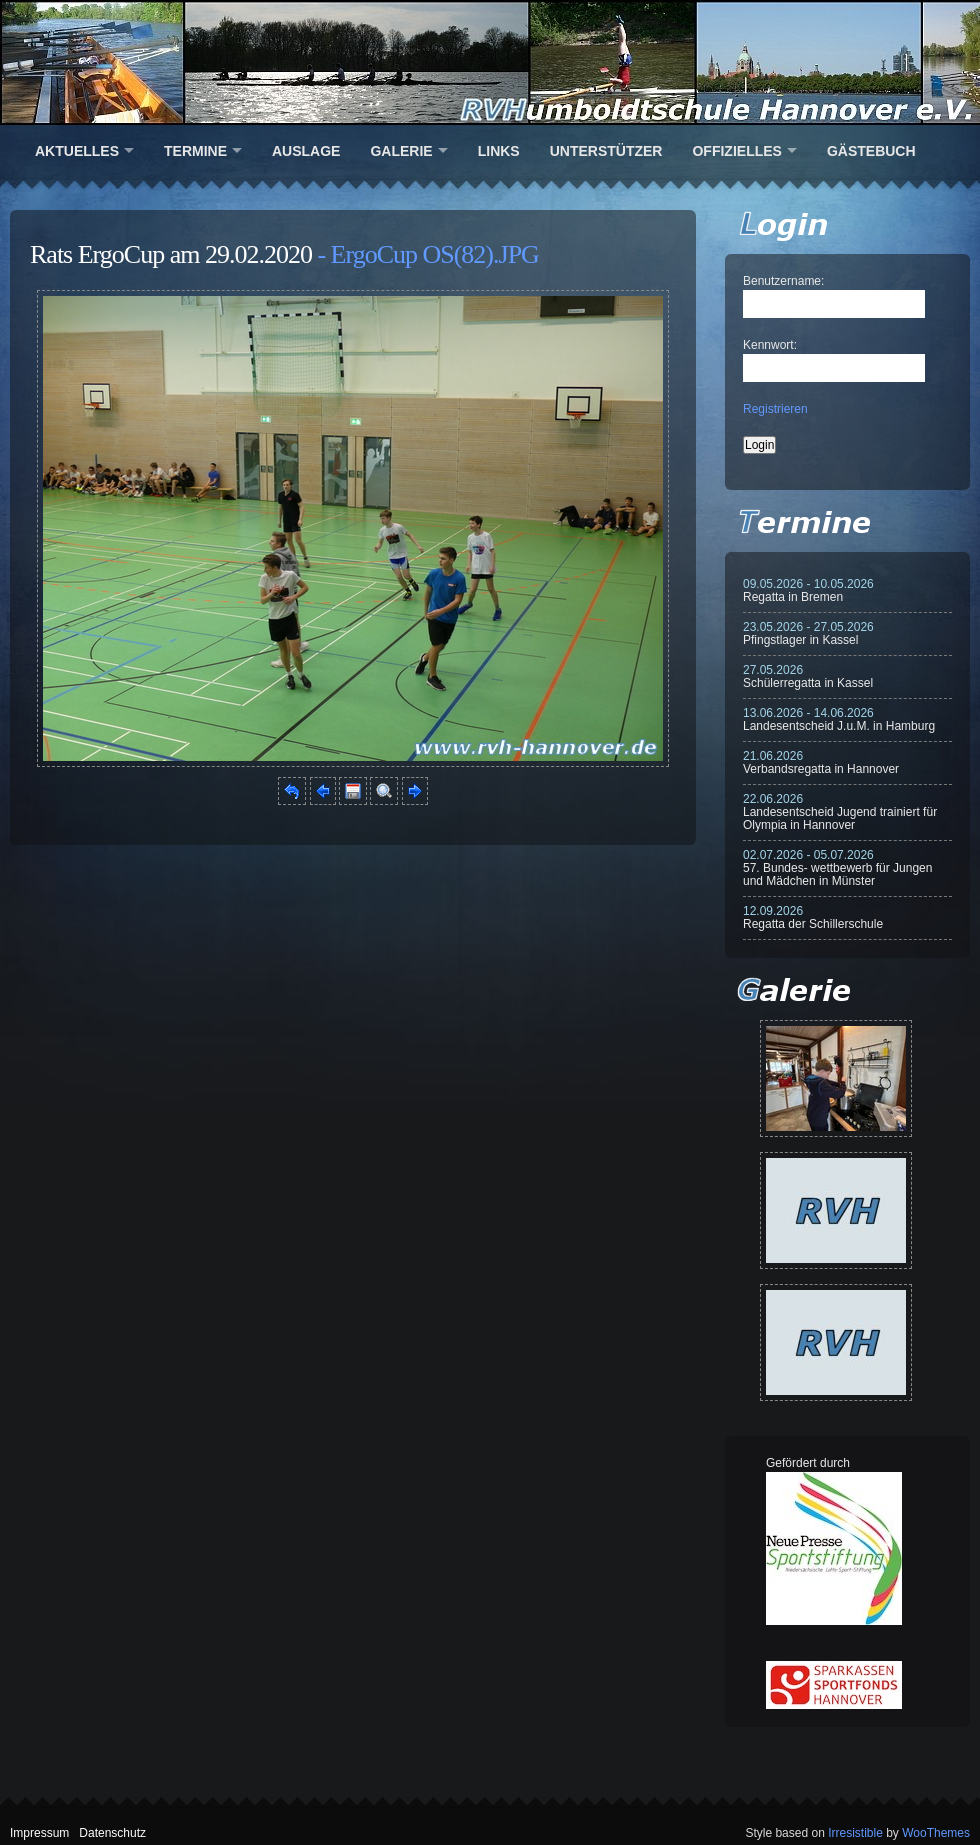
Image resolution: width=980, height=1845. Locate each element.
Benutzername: (783, 281)
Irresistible (855, 1833)
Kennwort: (770, 345)
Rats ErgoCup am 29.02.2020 (171, 254)
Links (499, 151)
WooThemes (936, 1833)
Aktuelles (77, 151)
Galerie (401, 151)
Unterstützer (606, 151)
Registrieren (775, 409)
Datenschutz (112, 1833)
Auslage (306, 151)
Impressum (39, 1833)
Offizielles (736, 151)
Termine (195, 151)
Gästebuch (871, 151)
